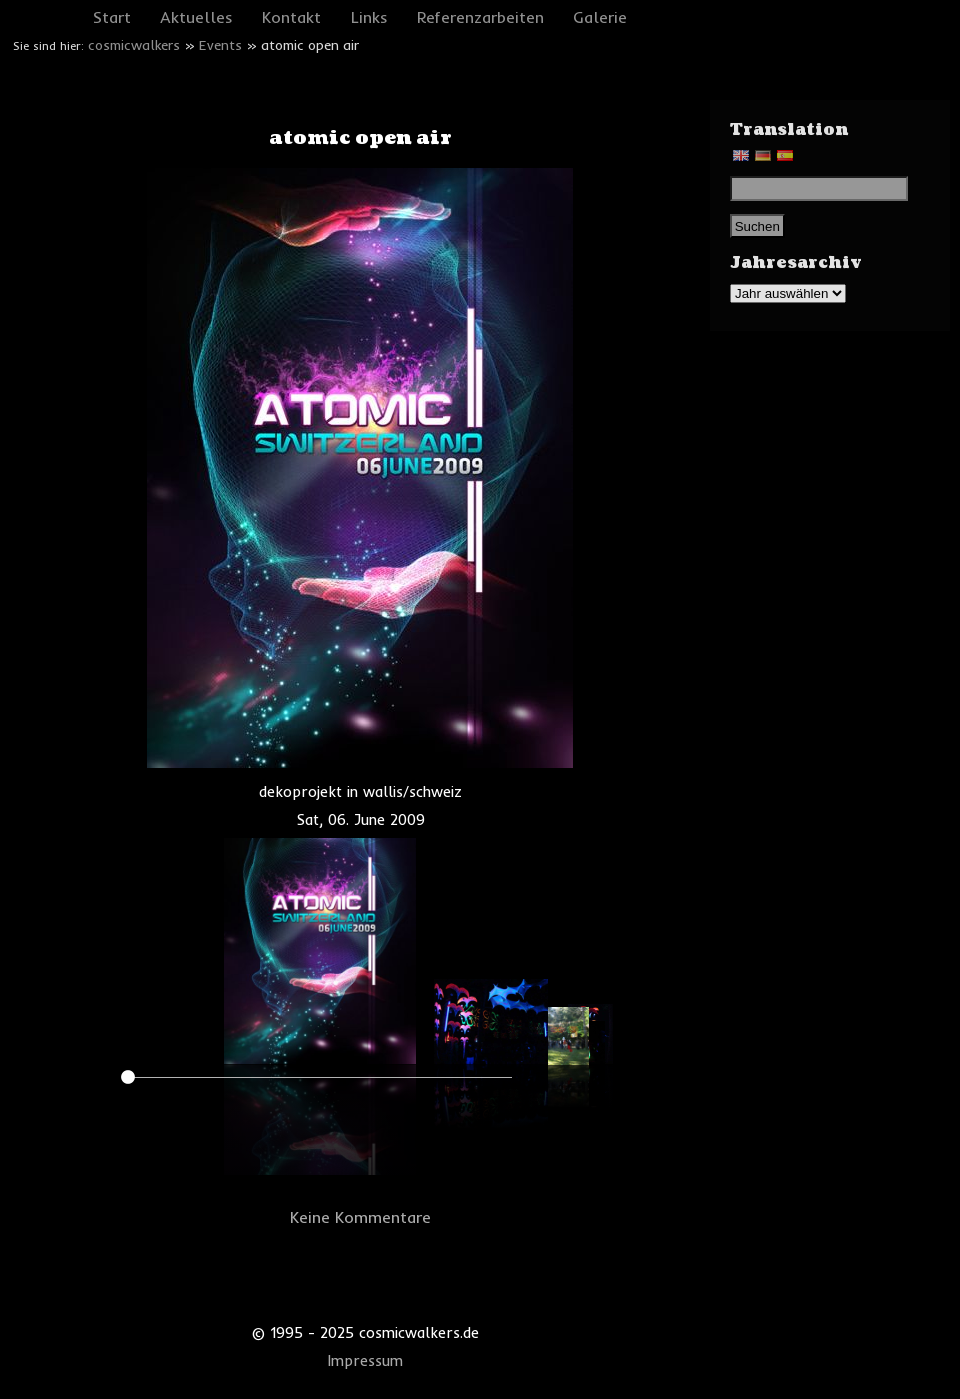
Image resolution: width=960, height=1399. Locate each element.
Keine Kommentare (360, 1217)
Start (112, 17)
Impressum (365, 1361)
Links (369, 17)
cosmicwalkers (134, 45)
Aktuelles (196, 17)
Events (220, 45)
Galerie (600, 17)
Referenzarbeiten (480, 17)
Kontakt (291, 17)
